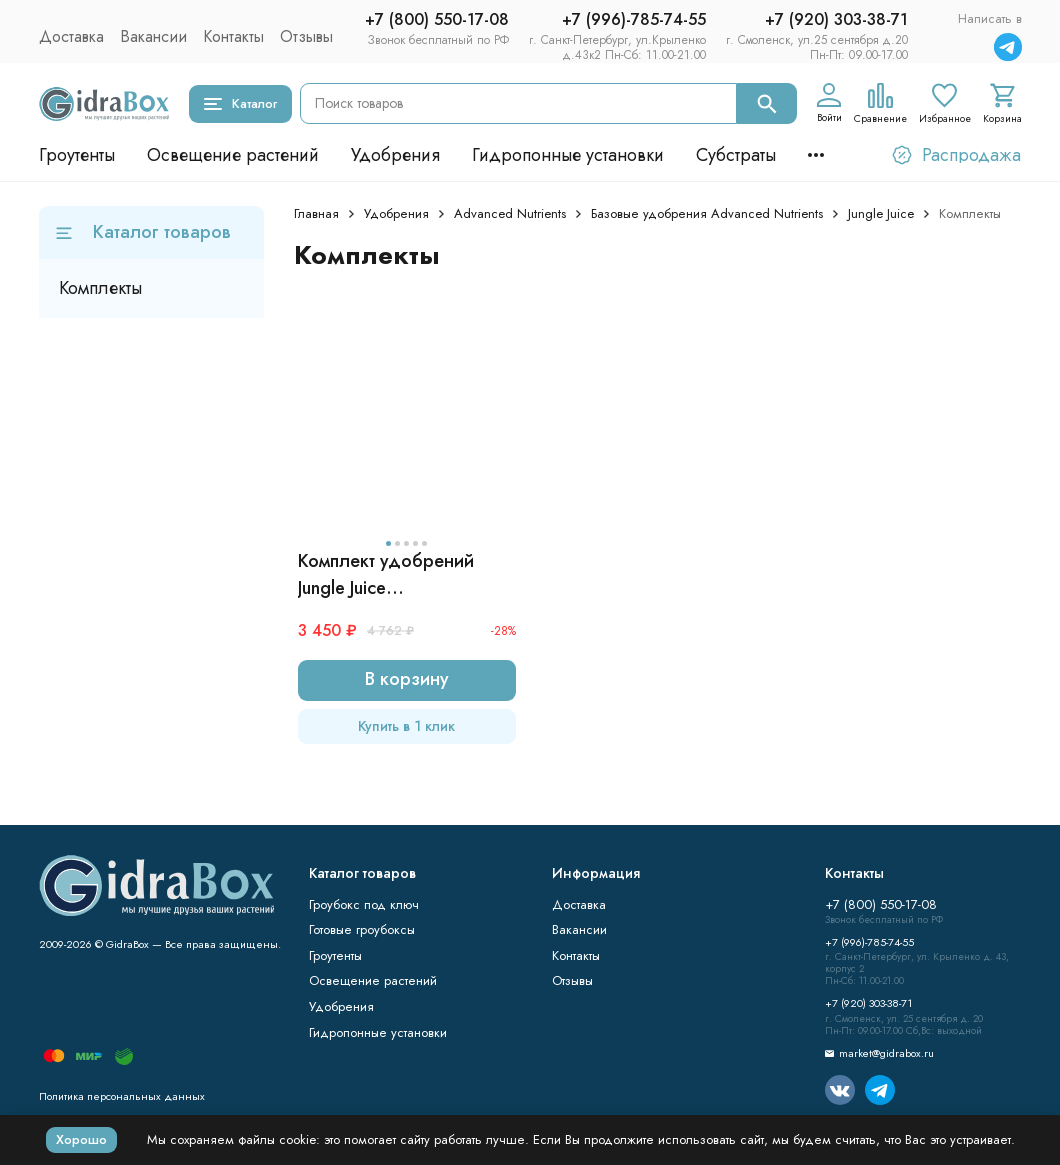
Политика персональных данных (122, 1096)
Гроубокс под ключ (364, 904)
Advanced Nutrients (510, 213)
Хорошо (81, 1139)
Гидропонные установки (568, 155)
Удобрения (395, 155)
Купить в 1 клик (406, 726)
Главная (316, 213)
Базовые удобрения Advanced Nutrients (707, 213)
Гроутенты (77, 155)
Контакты (233, 36)
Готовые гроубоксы (362, 929)
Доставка (71, 36)
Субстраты (736, 155)
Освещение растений (233, 155)
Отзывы (306, 36)
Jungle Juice (881, 213)
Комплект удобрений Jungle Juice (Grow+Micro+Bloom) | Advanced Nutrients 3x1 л (400, 575)
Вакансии (153, 36)
